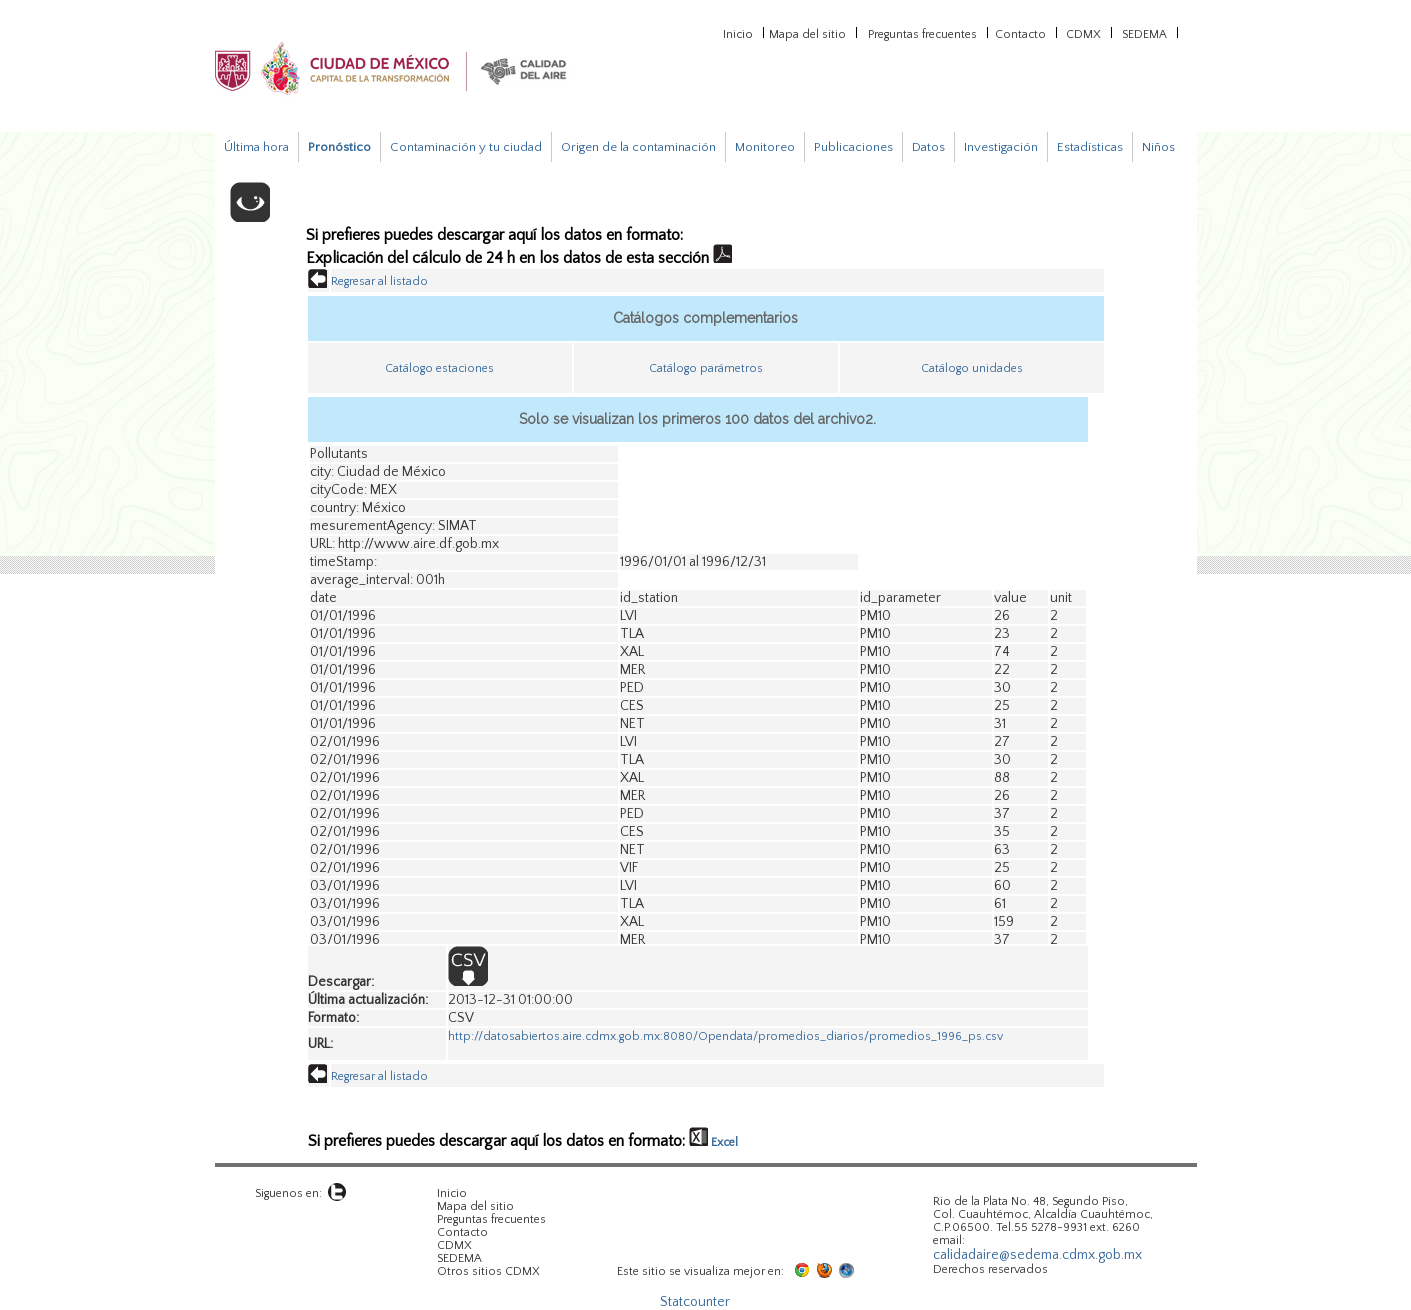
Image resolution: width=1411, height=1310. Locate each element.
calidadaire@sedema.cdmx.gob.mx (1037, 1255)
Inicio (738, 33)
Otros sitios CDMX (488, 1271)
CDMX (1083, 33)
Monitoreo (765, 147)
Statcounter (695, 1302)
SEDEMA (1144, 33)
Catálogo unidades (972, 368)
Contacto (1020, 33)
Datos (928, 147)
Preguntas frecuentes (922, 33)
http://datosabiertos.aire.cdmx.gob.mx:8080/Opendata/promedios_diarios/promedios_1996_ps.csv (725, 1036)
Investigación (1001, 147)
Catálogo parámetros (706, 368)
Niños (1158, 147)
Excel (713, 1142)
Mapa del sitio (807, 33)
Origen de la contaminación (638, 147)
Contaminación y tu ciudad (466, 147)
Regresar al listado (379, 281)
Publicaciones (853, 147)
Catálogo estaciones (439, 368)
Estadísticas (1090, 147)
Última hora (256, 147)
